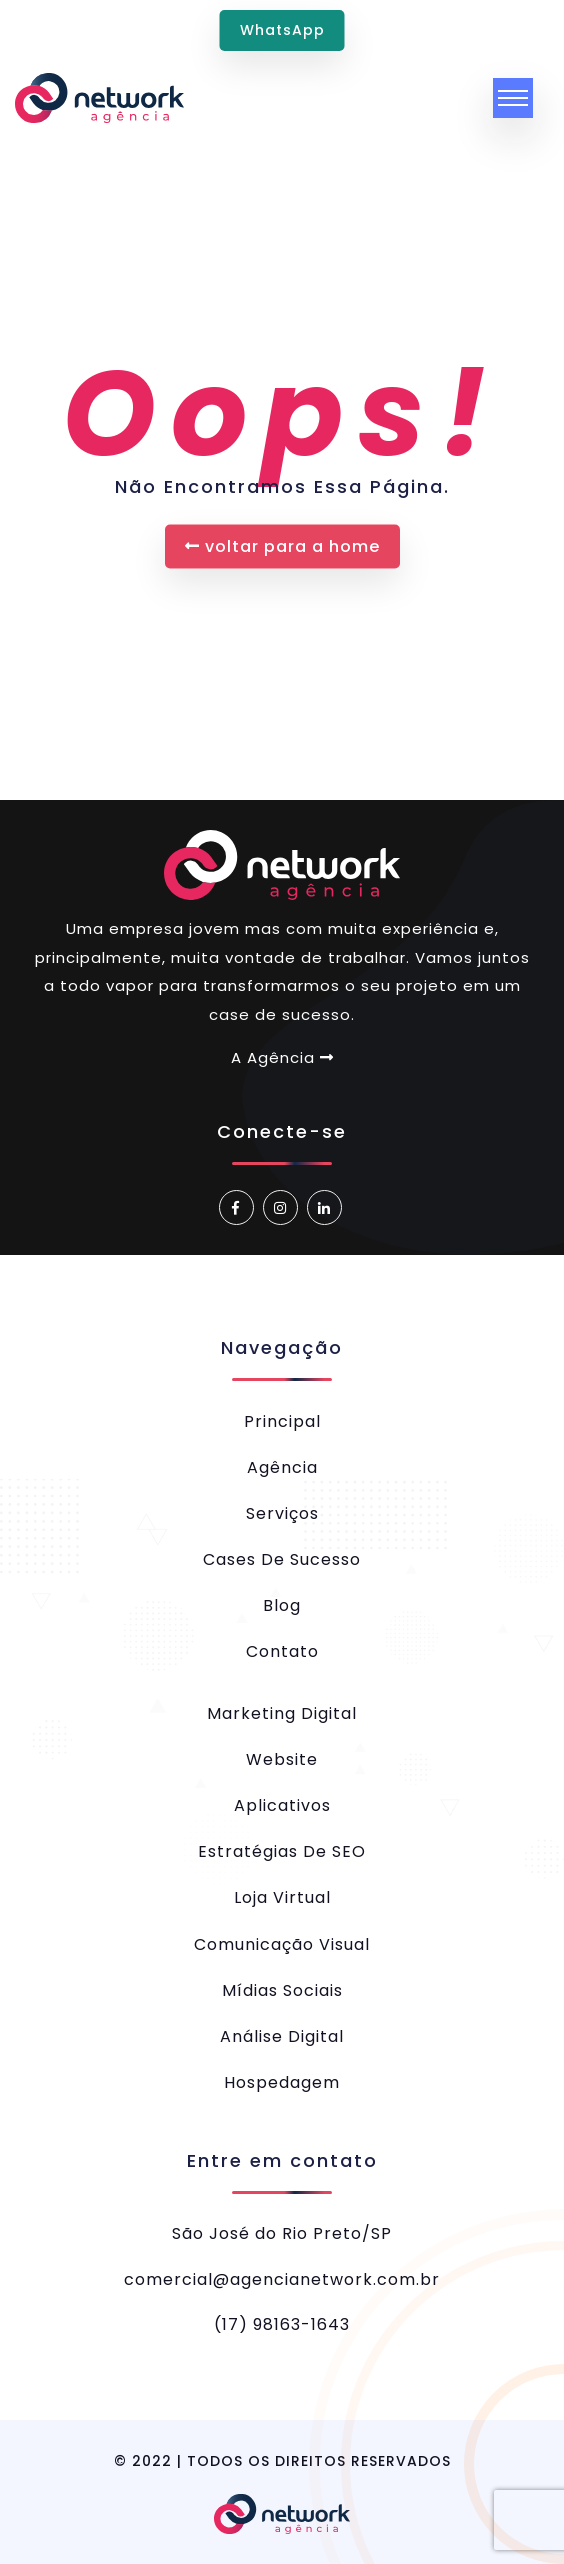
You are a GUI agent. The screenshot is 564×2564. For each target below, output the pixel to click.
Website (282, 1759)
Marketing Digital (282, 1713)
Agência (282, 1467)
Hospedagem (282, 2082)
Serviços (282, 1513)
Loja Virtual (282, 1897)
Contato (282, 1651)
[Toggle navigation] (513, 98)
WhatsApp (282, 30)
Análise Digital (282, 2036)
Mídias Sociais (282, 1990)
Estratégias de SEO (282, 1851)
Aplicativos (282, 1805)
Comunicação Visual (282, 1944)
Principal (282, 1421)
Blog (282, 1605)
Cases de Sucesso (282, 1559)
